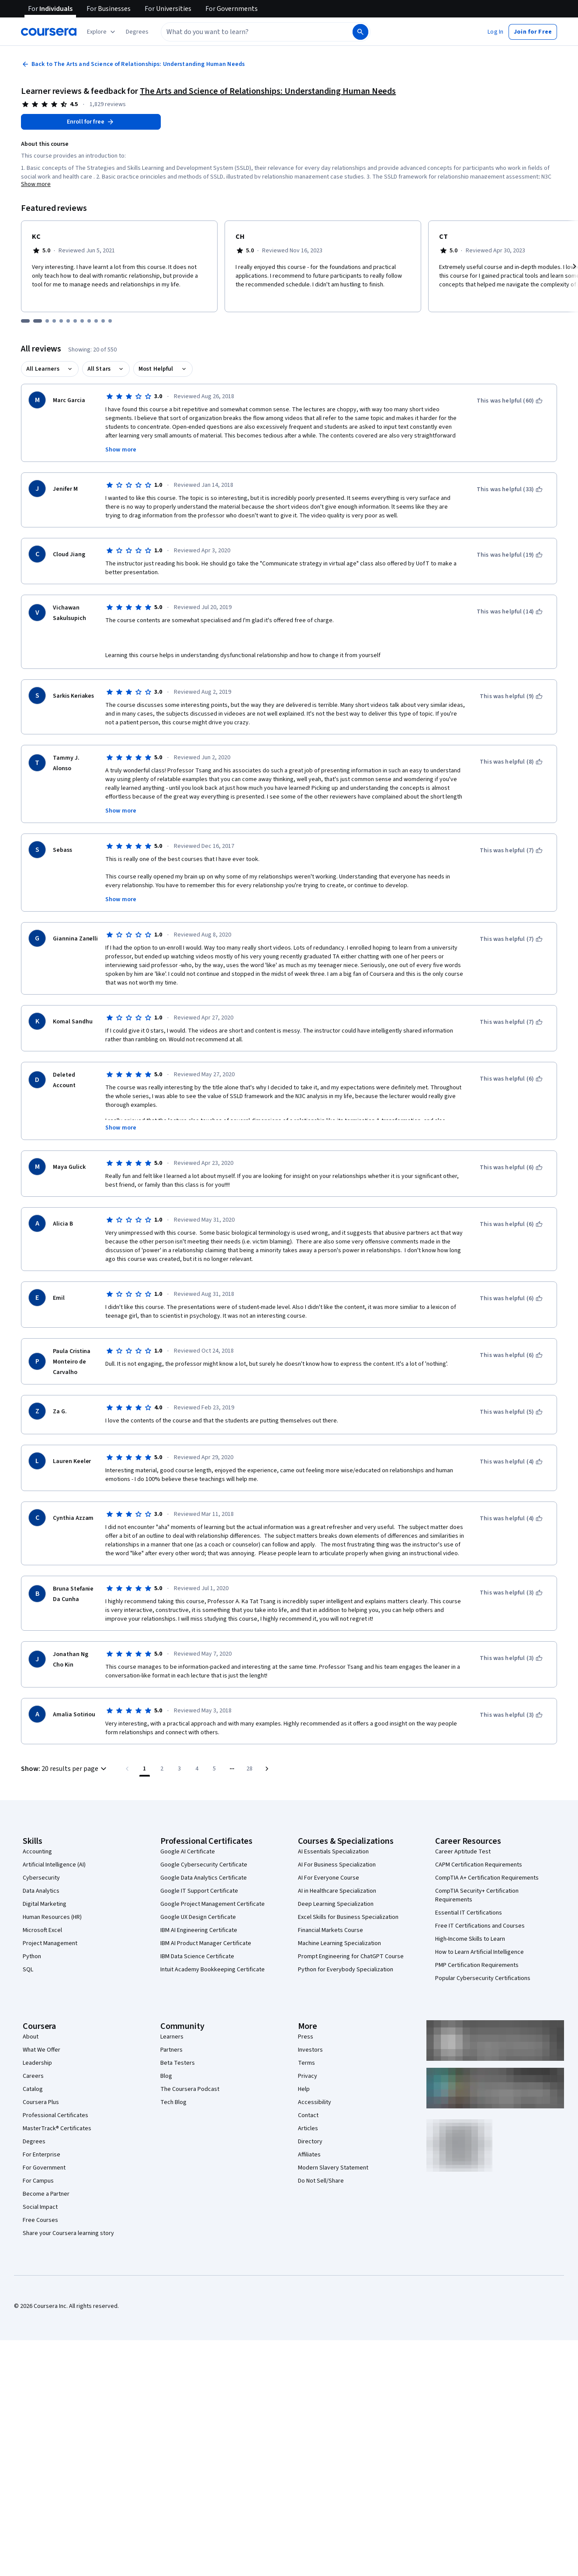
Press (305, 2036)
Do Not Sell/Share (321, 2181)
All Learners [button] (42, 369)
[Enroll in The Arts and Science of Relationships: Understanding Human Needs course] (91, 122)
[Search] (360, 32)
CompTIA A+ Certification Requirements (487, 1877)
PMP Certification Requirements (477, 1965)
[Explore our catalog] (102, 32)
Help (304, 2089)
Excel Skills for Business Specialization (348, 1917)
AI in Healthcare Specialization (337, 1891)
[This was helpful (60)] (510, 400)
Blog (166, 2076)
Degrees (34, 2141)
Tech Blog (173, 2102)
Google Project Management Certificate (212, 1904)
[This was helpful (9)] (511, 696)
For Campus (38, 2181)
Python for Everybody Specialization (345, 1969)
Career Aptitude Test (463, 1851)
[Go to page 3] (179, 1769)
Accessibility (314, 2102)
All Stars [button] (99, 369)
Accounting (37, 1851)
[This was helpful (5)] (511, 1412)
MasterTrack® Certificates (57, 2128)
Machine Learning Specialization (339, 1943)
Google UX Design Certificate (198, 1917)
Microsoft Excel (42, 1930)
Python (32, 1956)
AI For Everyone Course (328, 1877)
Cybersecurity (41, 1877)
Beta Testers (177, 2063)
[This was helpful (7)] (511, 850)
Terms (306, 2063)
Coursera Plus (41, 2102)
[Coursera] (48, 32)
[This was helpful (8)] (511, 761)
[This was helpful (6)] (511, 1078)
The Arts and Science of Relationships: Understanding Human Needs (268, 91)
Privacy (307, 2076)
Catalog (33, 2089)
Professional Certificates (55, 2115)
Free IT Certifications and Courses (480, 1926)
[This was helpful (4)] (511, 1461)
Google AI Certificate (187, 1851)
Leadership (37, 2063)
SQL (28, 1969)
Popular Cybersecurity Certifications (482, 1978)
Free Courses (40, 2220)
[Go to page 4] (197, 1769)
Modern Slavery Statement (333, 2167)
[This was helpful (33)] (510, 489)
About (30, 2036)
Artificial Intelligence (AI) (54, 1864)
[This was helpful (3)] (511, 1592)
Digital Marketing (44, 1904)
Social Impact (40, 2207)
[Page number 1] (144, 1769)
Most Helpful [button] (155, 369)
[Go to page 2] (162, 1769)
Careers (33, 2076)
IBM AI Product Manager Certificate (205, 1943)
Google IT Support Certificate (199, 1891)
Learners (171, 2036)
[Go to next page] (267, 1769)
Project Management (50, 1943)
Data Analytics (41, 1891)
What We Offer (41, 2050)
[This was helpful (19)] (510, 555)
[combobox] (256, 31)
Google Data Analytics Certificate (203, 1877)
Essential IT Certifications (468, 1912)
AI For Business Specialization (337, 1864)
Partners (171, 2050)
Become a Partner (46, 2194)
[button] (137, 32)
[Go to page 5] (214, 1769)
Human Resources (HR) (52, 1917)
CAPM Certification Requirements (478, 1864)
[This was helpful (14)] (510, 611)
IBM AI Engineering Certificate (198, 1930)
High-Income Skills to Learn (470, 1939)
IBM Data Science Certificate (197, 1956)
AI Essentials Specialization (333, 1851)
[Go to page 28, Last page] (249, 1769)
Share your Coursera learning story (68, 2233)
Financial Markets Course (330, 1930)
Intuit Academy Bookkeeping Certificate (212, 1969)
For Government (44, 2167)
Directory (310, 2141)
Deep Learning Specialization (336, 1904)
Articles (308, 2128)
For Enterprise (41, 2154)
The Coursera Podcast (189, 2089)
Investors (310, 2050)
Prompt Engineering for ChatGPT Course (351, 1956)
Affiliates (309, 2154)
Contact (308, 2115)
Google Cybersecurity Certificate (203, 1864)
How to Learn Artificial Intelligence (479, 1952)
